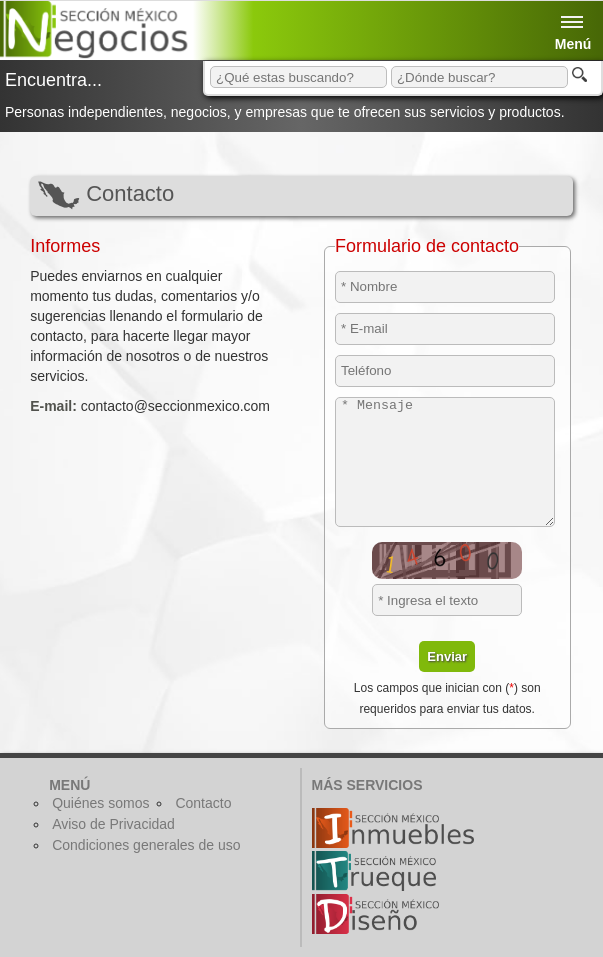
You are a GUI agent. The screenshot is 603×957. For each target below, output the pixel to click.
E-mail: (53, 406)
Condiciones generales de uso (146, 845)
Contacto (203, 803)
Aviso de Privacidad (113, 824)
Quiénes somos (100, 803)
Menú (573, 17)
